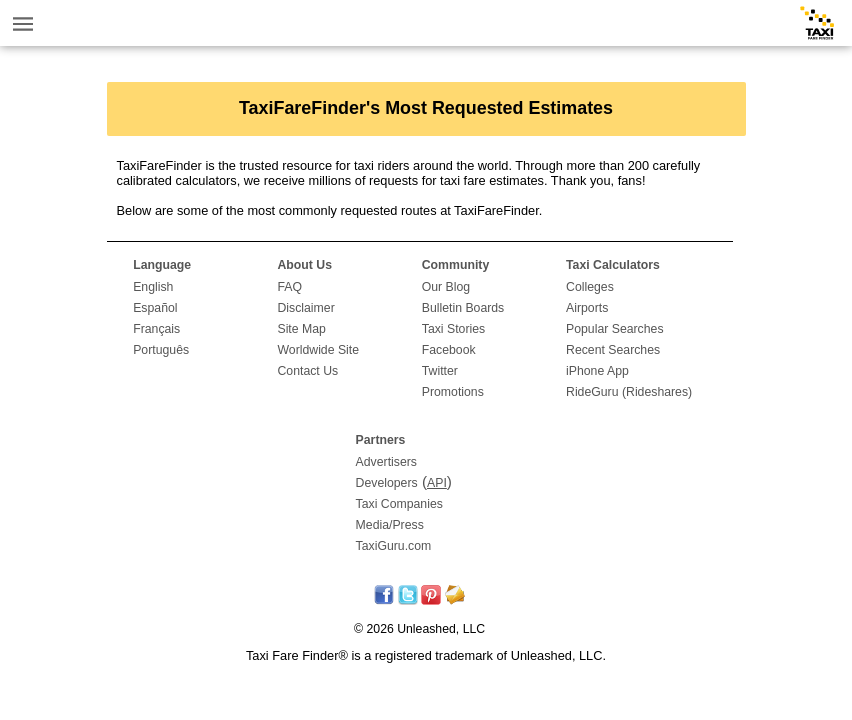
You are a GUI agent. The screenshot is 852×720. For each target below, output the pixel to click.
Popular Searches (615, 329)
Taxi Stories (453, 329)
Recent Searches (613, 350)
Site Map (301, 329)
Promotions (453, 392)
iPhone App (597, 371)
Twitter (440, 371)
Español (155, 308)
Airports (587, 308)
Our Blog (446, 287)
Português (161, 350)
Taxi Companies (399, 504)
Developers (387, 483)
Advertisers (386, 462)
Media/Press (390, 525)
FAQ (289, 287)
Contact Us (307, 371)
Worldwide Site (318, 350)
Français (156, 329)
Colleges (590, 287)
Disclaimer (305, 308)
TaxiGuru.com (394, 546)
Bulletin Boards (463, 308)
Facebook (449, 350)
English (153, 287)
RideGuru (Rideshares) (629, 392)
